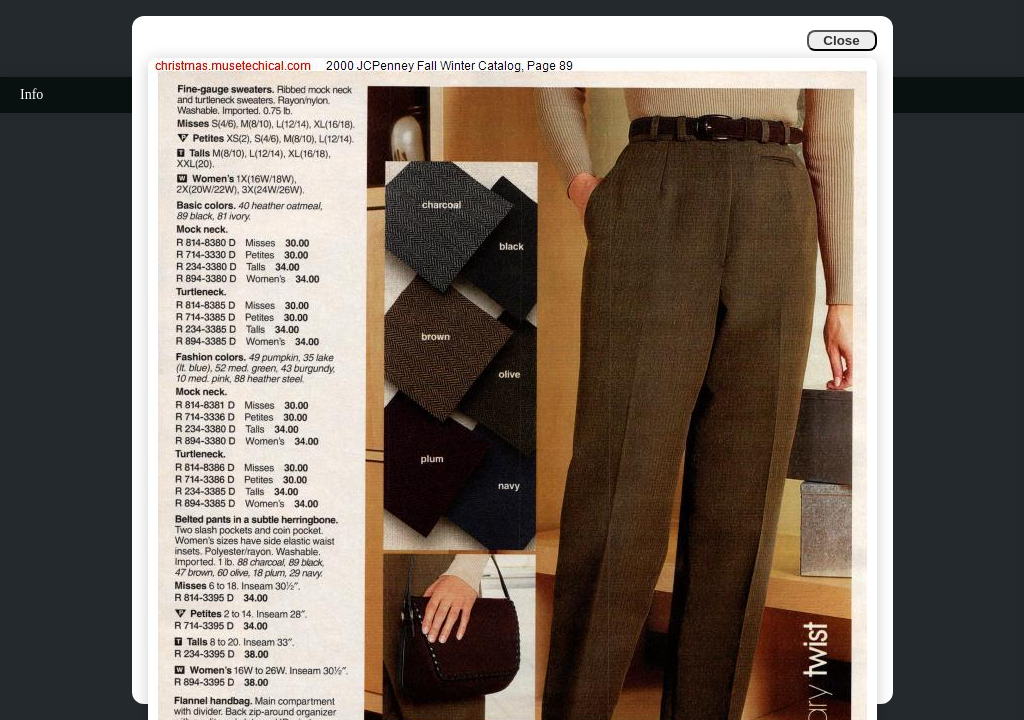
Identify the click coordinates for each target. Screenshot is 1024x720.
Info (31, 94)
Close (841, 40)
